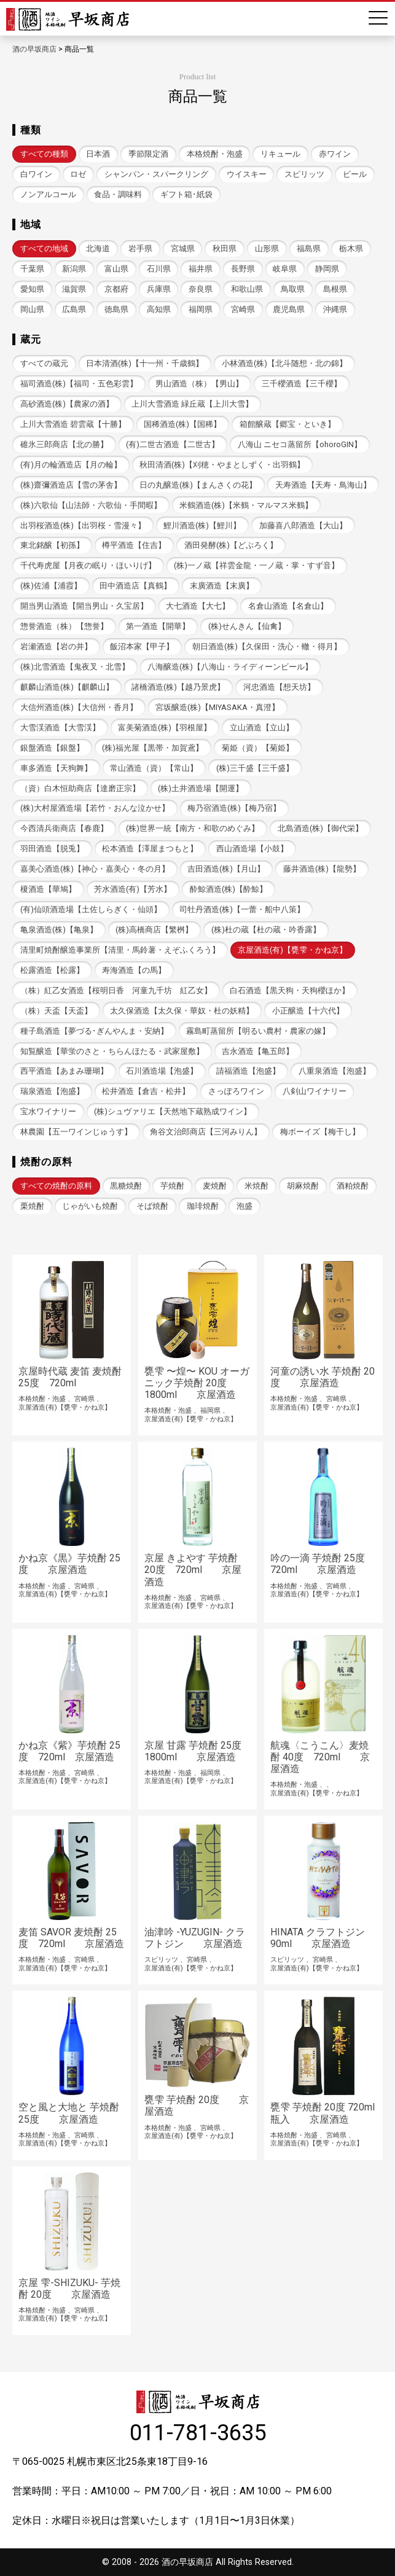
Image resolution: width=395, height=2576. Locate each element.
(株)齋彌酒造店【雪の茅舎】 (71, 485)
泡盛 (244, 1206)
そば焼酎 (152, 1206)
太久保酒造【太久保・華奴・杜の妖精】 (182, 1010)
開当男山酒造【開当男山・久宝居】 (84, 606)
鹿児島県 (289, 309)
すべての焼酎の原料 (56, 1185)
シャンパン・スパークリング (156, 174)
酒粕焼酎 (353, 1185)
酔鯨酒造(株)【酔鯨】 (228, 889)
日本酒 (98, 153)
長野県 (243, 268)
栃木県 (351, 248)
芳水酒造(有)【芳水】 (132, 889)
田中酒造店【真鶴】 (135, 585)
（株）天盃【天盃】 (56, 1010)
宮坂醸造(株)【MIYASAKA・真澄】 (217, 707)
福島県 (309, 248)
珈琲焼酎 (203, 1206)
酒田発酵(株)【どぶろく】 (231, 545)
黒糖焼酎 (126, 1185)
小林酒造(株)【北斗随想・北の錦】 (284, 363)
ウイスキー (247, 174)
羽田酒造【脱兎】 (52, 848)
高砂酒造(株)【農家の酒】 (67, 403)
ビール (355, 174)
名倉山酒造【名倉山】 (288, 606)
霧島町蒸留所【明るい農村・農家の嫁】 (258, 1031)
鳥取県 (293, 289)
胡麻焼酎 (303, 1185)
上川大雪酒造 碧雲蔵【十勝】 (73, 424)
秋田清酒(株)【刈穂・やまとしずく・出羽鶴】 (222, 464)
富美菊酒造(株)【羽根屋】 (164, 727)
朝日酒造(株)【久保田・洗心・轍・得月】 (267, 646)
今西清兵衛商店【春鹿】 (64, 828)
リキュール (280, 153)
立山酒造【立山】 (262, 727)
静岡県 (327, 268)
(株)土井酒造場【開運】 (200, 788)
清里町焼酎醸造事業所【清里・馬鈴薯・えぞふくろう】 (120, 949)
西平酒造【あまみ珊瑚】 (64, 1070)
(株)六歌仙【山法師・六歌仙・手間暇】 (91, 505)
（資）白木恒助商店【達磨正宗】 (80, 788)
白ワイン (36, 174)
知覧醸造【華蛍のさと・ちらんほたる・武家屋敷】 (112, 1051)
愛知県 (32, 289)
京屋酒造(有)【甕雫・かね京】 (292, 949)
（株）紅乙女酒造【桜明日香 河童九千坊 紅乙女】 (116, 990)
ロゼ (78, 174)
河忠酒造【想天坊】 (279, 687)
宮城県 (183, 248)
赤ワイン (335, 153)
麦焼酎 (215, 1185)
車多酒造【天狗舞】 (56, 768)
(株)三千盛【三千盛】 (255, 768)
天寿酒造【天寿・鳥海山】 (323, 485)
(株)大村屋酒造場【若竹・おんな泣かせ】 (95, 808)
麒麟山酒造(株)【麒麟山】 (67, 687)
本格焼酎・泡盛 (215, 153)
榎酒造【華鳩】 (48, 889)
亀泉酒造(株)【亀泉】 (59, 929)
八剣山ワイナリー (314, 1091)
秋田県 (225, 248)
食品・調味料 (118, 194)
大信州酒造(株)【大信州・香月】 (79, 707)
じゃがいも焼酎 (90, 1206)
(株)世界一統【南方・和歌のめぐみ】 (192, 828)
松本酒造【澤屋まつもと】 (150, 848)
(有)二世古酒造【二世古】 (172, 444)
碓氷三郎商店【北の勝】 (64, 444)
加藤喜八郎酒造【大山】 (303, 525)
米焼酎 (256, 1185)
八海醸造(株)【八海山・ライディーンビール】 (230, 666)
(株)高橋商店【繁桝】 (154, 929)
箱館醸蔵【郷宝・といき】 (287, 424)
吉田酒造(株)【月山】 (226, 868)
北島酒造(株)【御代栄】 (320, 828)
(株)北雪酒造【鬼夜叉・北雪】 (75, 666)
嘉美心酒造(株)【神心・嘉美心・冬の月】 (95, 868)
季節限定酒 (148, 153)
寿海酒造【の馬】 (134, 970)
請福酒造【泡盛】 (248, 1070)
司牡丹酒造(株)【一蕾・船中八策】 (242, 909)
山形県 (267, 248)
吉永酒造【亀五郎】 (258, 1051)
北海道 (98, 248)
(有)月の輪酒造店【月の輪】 (71, 464)
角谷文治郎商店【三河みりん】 (206, 1131)
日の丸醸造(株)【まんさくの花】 (198, 485)
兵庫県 (159, 289)
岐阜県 (285, 268)
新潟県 (74, 268)
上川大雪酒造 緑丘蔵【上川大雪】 (192, 403)
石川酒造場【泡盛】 (162, 1070)
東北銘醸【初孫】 (52, 545)
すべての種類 (44, 153)
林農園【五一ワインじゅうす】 (76, 1131)
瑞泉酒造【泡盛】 (52, 1091)
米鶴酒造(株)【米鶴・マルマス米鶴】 (246, 505)
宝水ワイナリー (48, 1111)
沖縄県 (335, 309)
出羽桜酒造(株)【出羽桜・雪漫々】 (83, 525)
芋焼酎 (172, 1185)
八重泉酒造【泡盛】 (334, 1070)
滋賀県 (74, 289)
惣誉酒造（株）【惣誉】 (64, 626)
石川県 (159, 268)
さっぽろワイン (236, 1091)
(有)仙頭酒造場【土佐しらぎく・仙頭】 (91, 909)
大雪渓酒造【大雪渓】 (60, 727)
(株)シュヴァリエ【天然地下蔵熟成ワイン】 (172, 1111)
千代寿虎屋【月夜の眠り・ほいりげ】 (88, 565)
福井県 (201, 268)
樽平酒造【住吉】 (134, 545)
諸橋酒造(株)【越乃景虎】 (178, 687)
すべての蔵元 (44, 363)
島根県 (335, 289)
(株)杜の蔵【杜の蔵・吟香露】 (266, 929)
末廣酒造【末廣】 (222, 585)
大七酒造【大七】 (198, 606)
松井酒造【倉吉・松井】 (146, 1091)
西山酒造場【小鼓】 (252, 848)
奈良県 (201, 289)
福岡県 (201, 309)
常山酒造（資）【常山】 (154, 768)
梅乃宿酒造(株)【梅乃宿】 (234, 808)
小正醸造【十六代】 (308, 1010)
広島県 (74, 309)
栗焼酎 (32, 1206)
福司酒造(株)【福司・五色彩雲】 (79, 383)
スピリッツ (304, 174)
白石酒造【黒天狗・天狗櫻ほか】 (290, 990)
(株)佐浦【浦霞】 (51, 585)
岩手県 (140, 248)
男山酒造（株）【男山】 (199, 383)
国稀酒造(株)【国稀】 (182, 424)
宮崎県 (243, 309)
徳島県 (116, 309)
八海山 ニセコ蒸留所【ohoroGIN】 (300, 444)
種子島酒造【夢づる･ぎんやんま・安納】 (94, 1031)
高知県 (159, 309)
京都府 (116, 289)
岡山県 (32, 309)
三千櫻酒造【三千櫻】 (302, 383)
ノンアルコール (48, 194)
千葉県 (32, 268)
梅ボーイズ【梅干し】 (320, 1131)
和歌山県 (247, 289)
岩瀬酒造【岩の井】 (56, 646)
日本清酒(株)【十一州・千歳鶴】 (144, 363)
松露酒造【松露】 (52, 970)
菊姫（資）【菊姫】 (258, 747)
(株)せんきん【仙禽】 (247, 626)
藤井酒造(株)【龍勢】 (322, 868)
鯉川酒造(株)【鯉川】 (202, 525)
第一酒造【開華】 (158, 626)
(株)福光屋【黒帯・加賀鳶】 (152, 747)
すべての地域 (44, 248)
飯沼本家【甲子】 (142, 646)
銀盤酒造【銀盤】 (52, 747)
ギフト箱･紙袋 (186, 194)
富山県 (116, 268)
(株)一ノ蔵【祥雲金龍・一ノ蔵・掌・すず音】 (256, 565)
